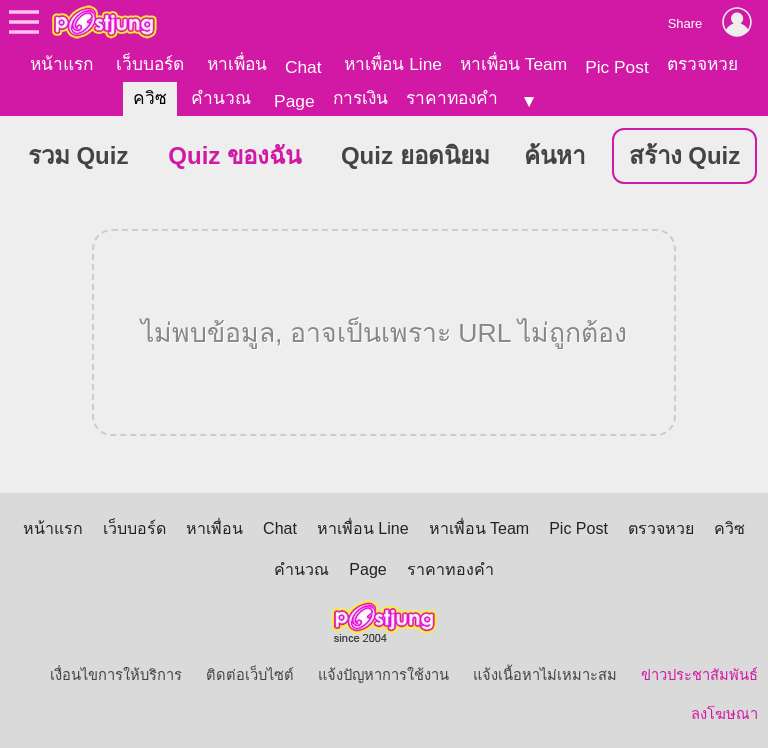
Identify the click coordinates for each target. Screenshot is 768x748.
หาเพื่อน (237, 64)
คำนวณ (221, 98)
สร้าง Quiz (685, 154)
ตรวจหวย (702, 64)
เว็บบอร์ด (150, 64)
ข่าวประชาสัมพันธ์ (699, 674)
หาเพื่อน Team (513, 64)
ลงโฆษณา (724, 713)
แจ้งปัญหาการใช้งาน (383, 674)
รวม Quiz (78, 154)
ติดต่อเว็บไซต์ (250, 674)
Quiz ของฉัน (234, 154)
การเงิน (360, 98)
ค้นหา (554, 154)
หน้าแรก (61, 64)
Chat (303, 67)
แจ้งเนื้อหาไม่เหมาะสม (545, 674)
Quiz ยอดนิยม (415, 154)
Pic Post (617, 67)
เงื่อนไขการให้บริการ (116, 674)
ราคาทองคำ (452, 98)
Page (294, 101)
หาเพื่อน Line (393, 64)
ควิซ (150, 98)
